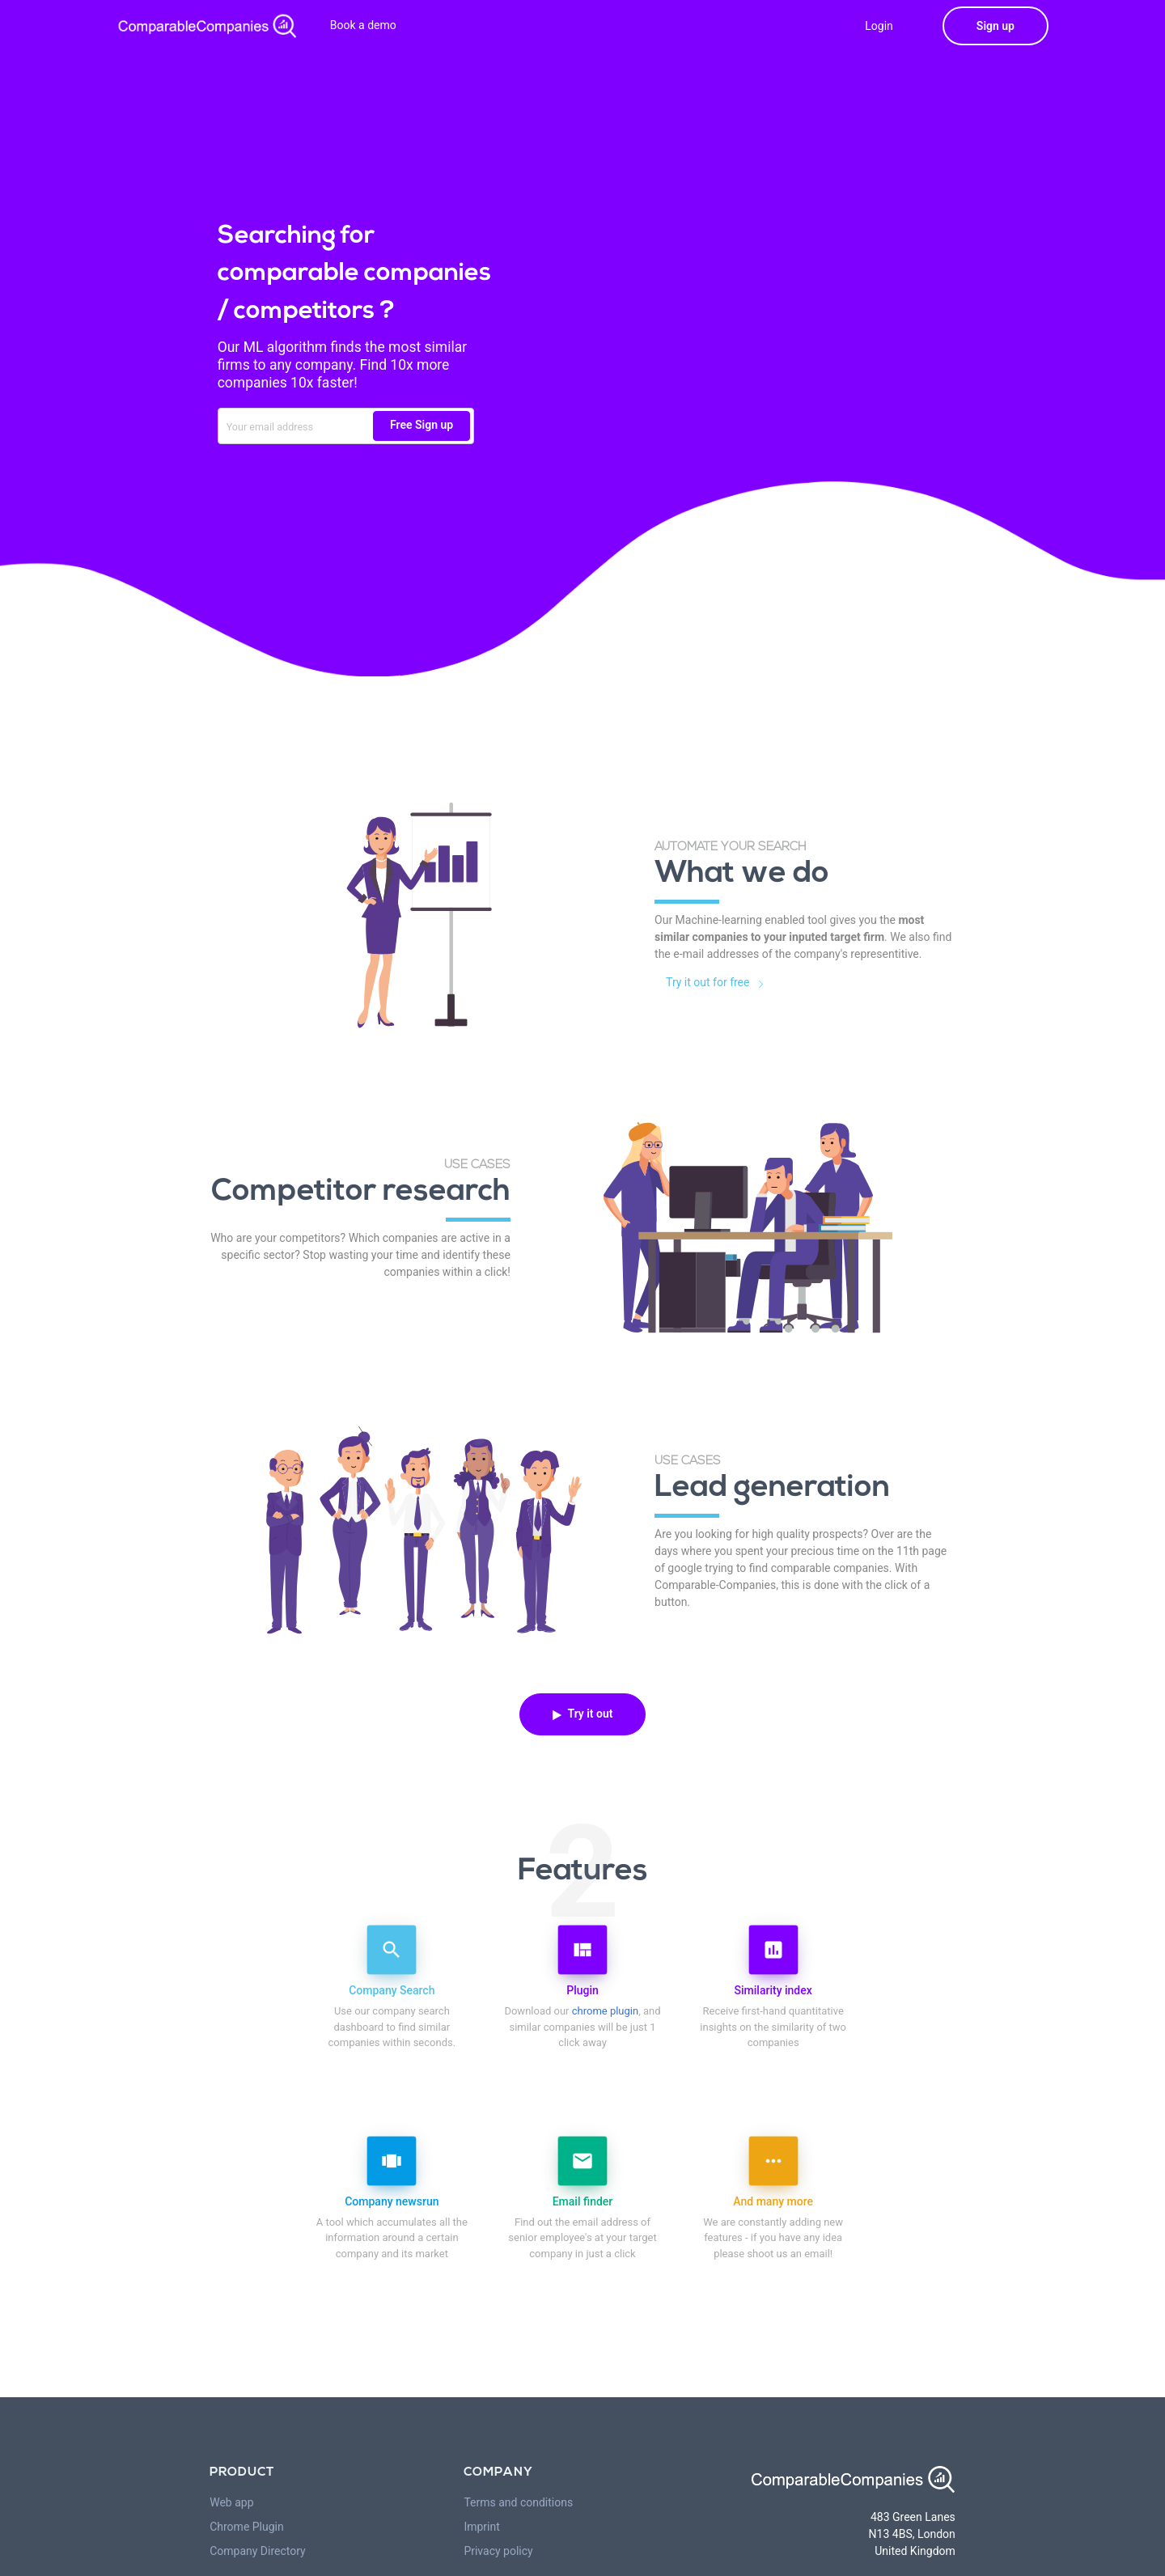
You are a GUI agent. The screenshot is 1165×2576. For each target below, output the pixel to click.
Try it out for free (718, 982)
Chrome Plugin (247, 2526)
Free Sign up (421, 424)
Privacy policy (498, 2550)
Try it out (583, 1714)
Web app (231, 2502)
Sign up (995, 25)
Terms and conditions (518, 2502)
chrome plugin (605, 2011)
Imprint (481, 2526)
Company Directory (258, 2550)
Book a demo (363, 25)
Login (879, 25)
